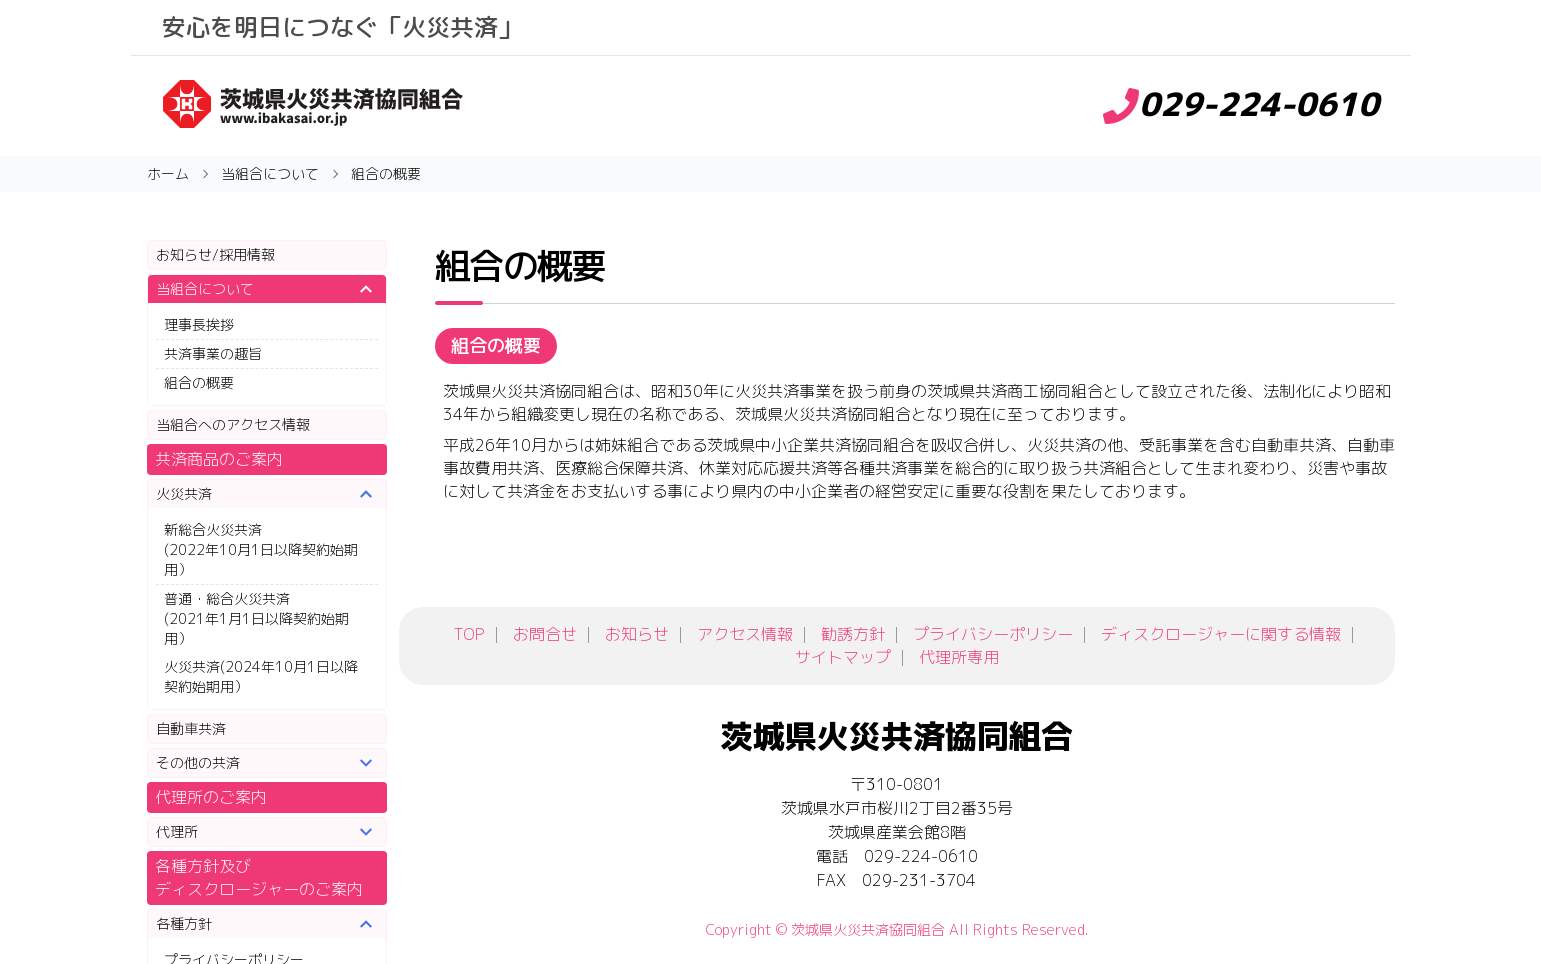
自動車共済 (191, 728)
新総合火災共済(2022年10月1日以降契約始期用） (261, 549)
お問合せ (545, 634)
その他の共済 (198, 762)
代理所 (177, 831)
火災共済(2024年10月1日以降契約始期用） (261, 676)
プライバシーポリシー (993, 634)
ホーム (168, 173)
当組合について (205, 288)
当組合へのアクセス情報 (233, 424)
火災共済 (184, 493)
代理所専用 (959, 657)
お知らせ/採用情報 (215, 254)
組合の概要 (199, 382)
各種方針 (184, 923)
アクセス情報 (745, 634)
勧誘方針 (853, 634)
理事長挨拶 (199, 324)
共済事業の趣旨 (213, 353)
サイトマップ (843, 657)
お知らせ (637, 634)
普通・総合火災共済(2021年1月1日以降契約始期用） (256, 618)
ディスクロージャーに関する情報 (1221, 634)
